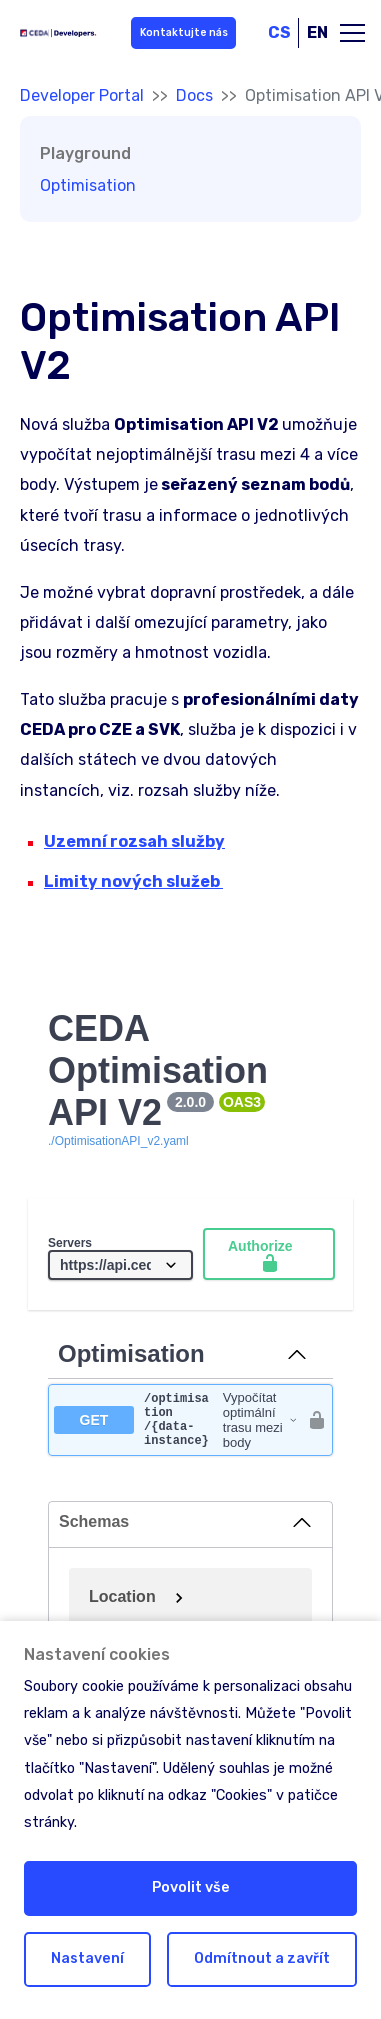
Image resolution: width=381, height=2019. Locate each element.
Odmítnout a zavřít (262, 1958)
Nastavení (87, 1958)
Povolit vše (191, 1887)
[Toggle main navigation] (352, 33)
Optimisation (88, 185)
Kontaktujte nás (182, 32)
